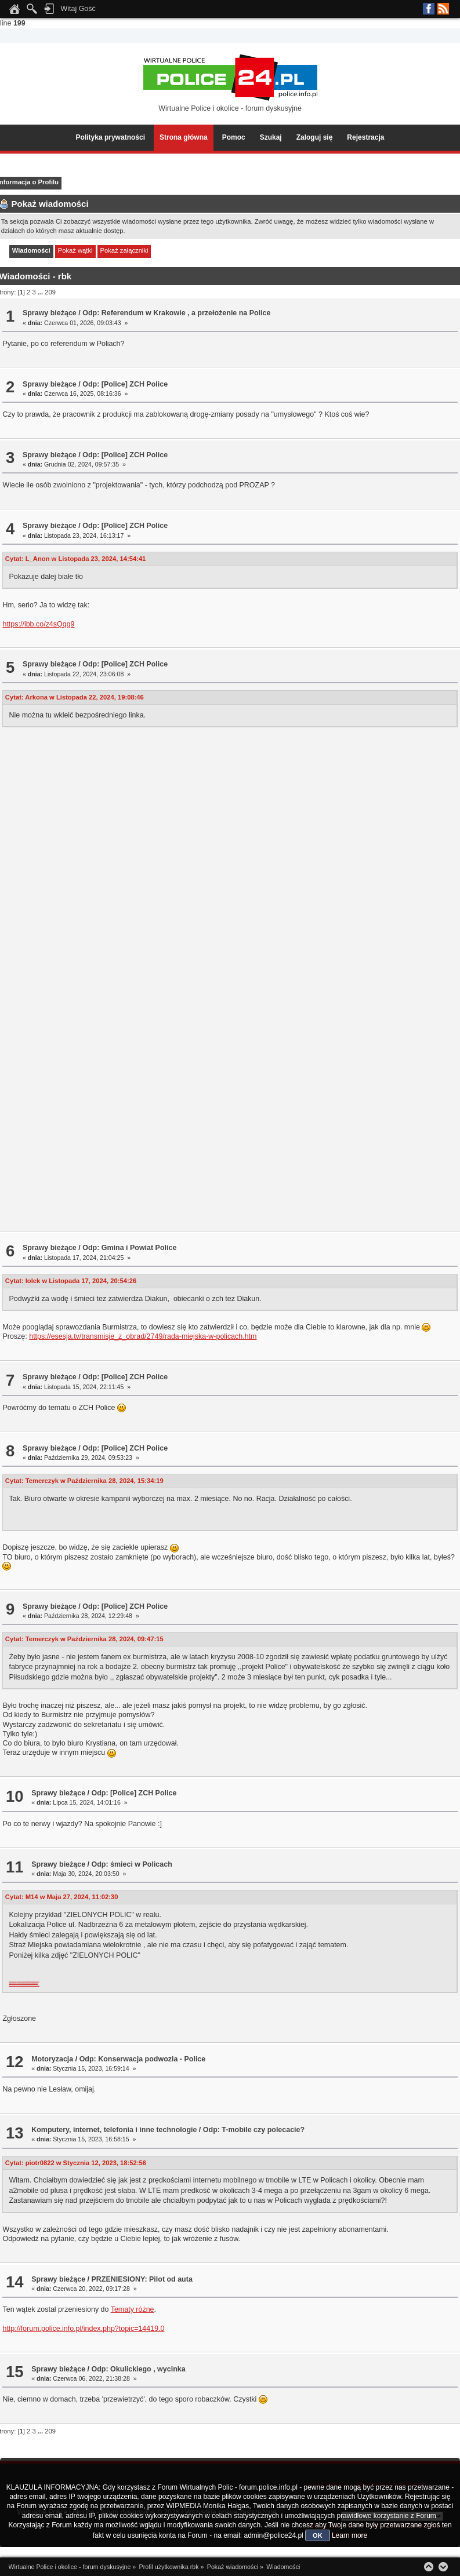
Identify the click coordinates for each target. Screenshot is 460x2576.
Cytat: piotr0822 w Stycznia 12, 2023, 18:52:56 (75, 2162)
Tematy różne (132, 2309)
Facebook (428, 8)
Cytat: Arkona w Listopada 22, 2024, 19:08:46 (74, 697)
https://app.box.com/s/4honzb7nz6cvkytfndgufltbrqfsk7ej (23, 1983)
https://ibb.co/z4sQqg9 (38, 624)
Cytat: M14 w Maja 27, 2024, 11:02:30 (61, 1896)
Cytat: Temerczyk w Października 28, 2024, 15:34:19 (84, 1480)
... (41, 292)
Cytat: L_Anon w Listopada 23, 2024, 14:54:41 (75, 558)
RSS (443, 8)
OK (318, 2535)
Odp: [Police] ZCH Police (125, 384)
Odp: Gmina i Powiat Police (129, 1248)
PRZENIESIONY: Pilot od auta (141, 2279)
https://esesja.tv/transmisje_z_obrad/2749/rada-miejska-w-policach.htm (142, 1336)
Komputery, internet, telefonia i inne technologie (114, 2130)
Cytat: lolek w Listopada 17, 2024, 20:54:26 (70, 1280)
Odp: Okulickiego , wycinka (138, 2369)
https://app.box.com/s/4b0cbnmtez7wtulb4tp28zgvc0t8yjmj (24, 1981)
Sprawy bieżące (50, 313)
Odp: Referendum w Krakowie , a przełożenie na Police (176, 313)
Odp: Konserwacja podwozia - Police (142, 2059)
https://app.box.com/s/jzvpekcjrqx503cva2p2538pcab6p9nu (24, 1984)
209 (50, 292)
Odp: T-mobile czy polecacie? (254, 2130)
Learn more (349, 2535)
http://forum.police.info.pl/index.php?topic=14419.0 (83, 2328)
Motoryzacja (52, 2059)
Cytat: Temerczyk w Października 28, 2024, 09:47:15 (84, 1638)
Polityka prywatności (110, 137)
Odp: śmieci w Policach (131, 1864)
